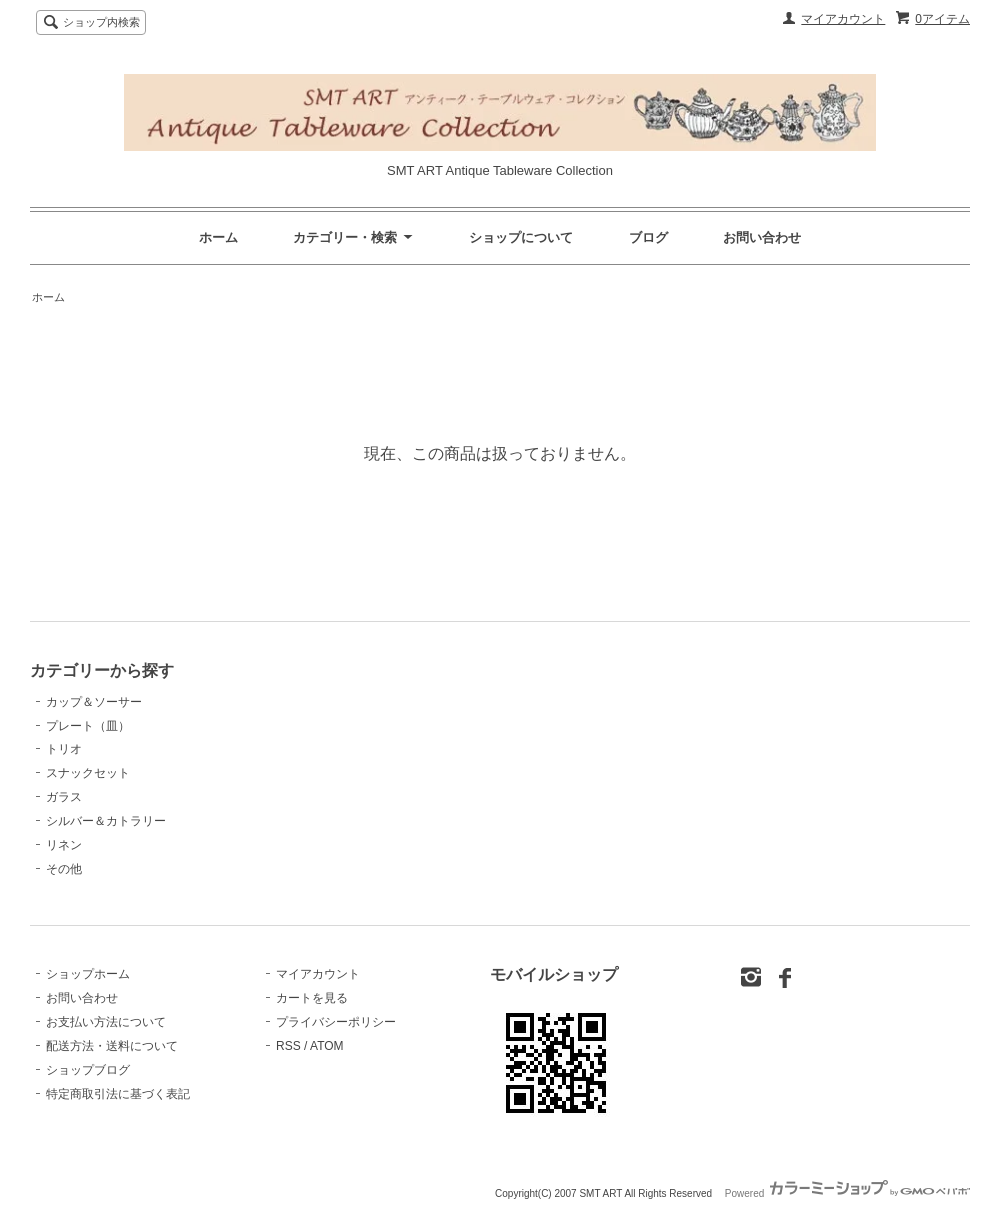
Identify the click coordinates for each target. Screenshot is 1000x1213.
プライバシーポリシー (336, 1022)
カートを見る (312, 998)
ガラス (64, 797)
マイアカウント (843, 19)
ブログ (648, 237)
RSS (288, 1046)
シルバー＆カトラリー (106, 821)
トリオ (64, 749)
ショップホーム (88, 974)
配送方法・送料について (112, 1046)
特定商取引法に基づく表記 (118, 1094)
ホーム (218, 237)
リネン (64, 845)
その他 (64, 869)
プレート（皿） (88, 726)
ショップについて (521, 237)
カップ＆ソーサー (94, 702)
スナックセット (88, 773)
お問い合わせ (762, 237)
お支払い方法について (106, 1022)
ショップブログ (88, 1070)
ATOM (327, 1046)
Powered (847, 1193)
